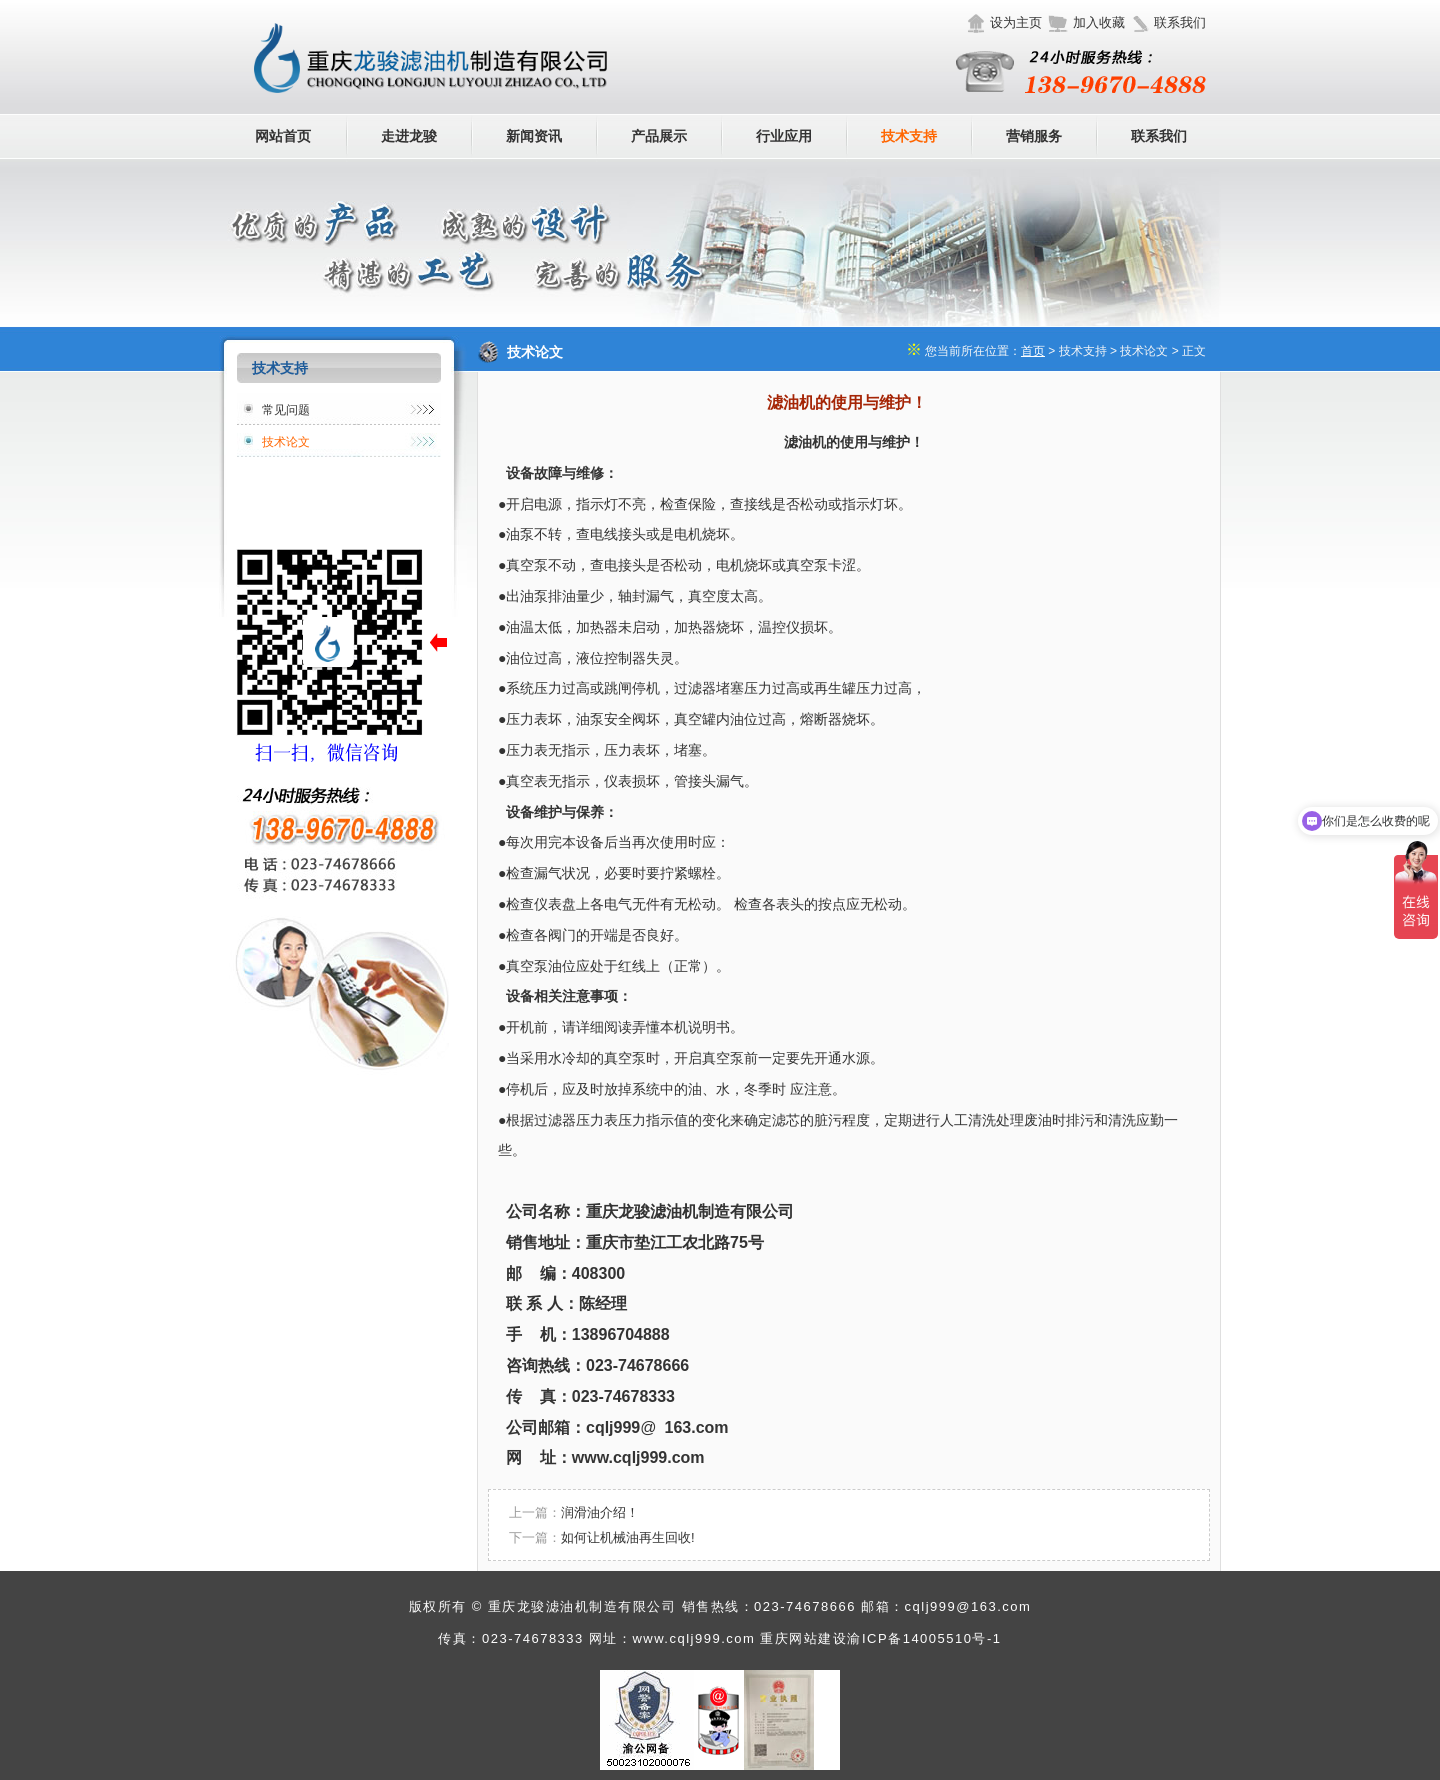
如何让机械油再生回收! (628, 1537)
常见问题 (286, 410)
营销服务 (1034, 136)
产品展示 (659, 136)
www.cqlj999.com (693, 1638)
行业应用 (784, 136)
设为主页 (1016, 22)
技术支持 (909, 136)
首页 (1033, 351)
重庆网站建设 (803, 1638)
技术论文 (286, 442)
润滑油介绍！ (600, 1512)
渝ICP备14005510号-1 (924, 1638)
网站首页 (283, 136)
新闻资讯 (534, 136)
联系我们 (1180, 22)
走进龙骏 (409, 136)
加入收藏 (1099, 22)
